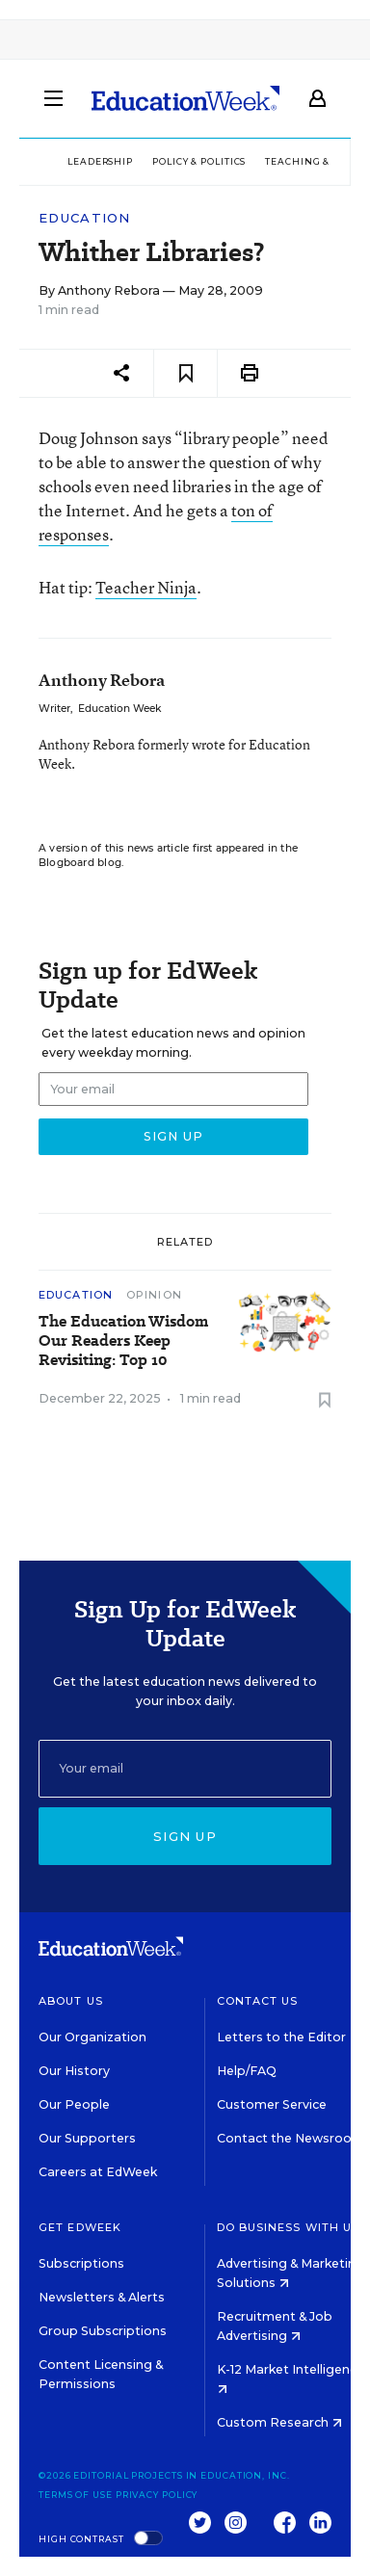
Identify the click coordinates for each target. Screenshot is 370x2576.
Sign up (185, 1836)
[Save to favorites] (185, 373)
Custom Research (279, 2422)
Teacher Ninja (146, 587)
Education (85, 218)
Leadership (100, 161)
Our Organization (92, 2037)
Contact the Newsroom (290, 2138)
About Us (71, 2001)
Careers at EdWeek (98, 2172)
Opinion (154, 1294)
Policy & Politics (199, 161)
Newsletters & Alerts (102, 2297)
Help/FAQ (247, 2070)
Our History (74, 2070)
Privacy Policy (157, 2494)
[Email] (185, 1769)
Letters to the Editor (281, 2037)
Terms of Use (76, 2494)
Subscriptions (81, 2263)
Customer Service (272, 2104)
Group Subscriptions (103, 2331)
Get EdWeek (80, 2227)
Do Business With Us (288, 2227)
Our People (74, 2104)
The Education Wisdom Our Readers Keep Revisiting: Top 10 (123, 1341)
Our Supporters (87, 2138)
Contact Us (258, 2001)
